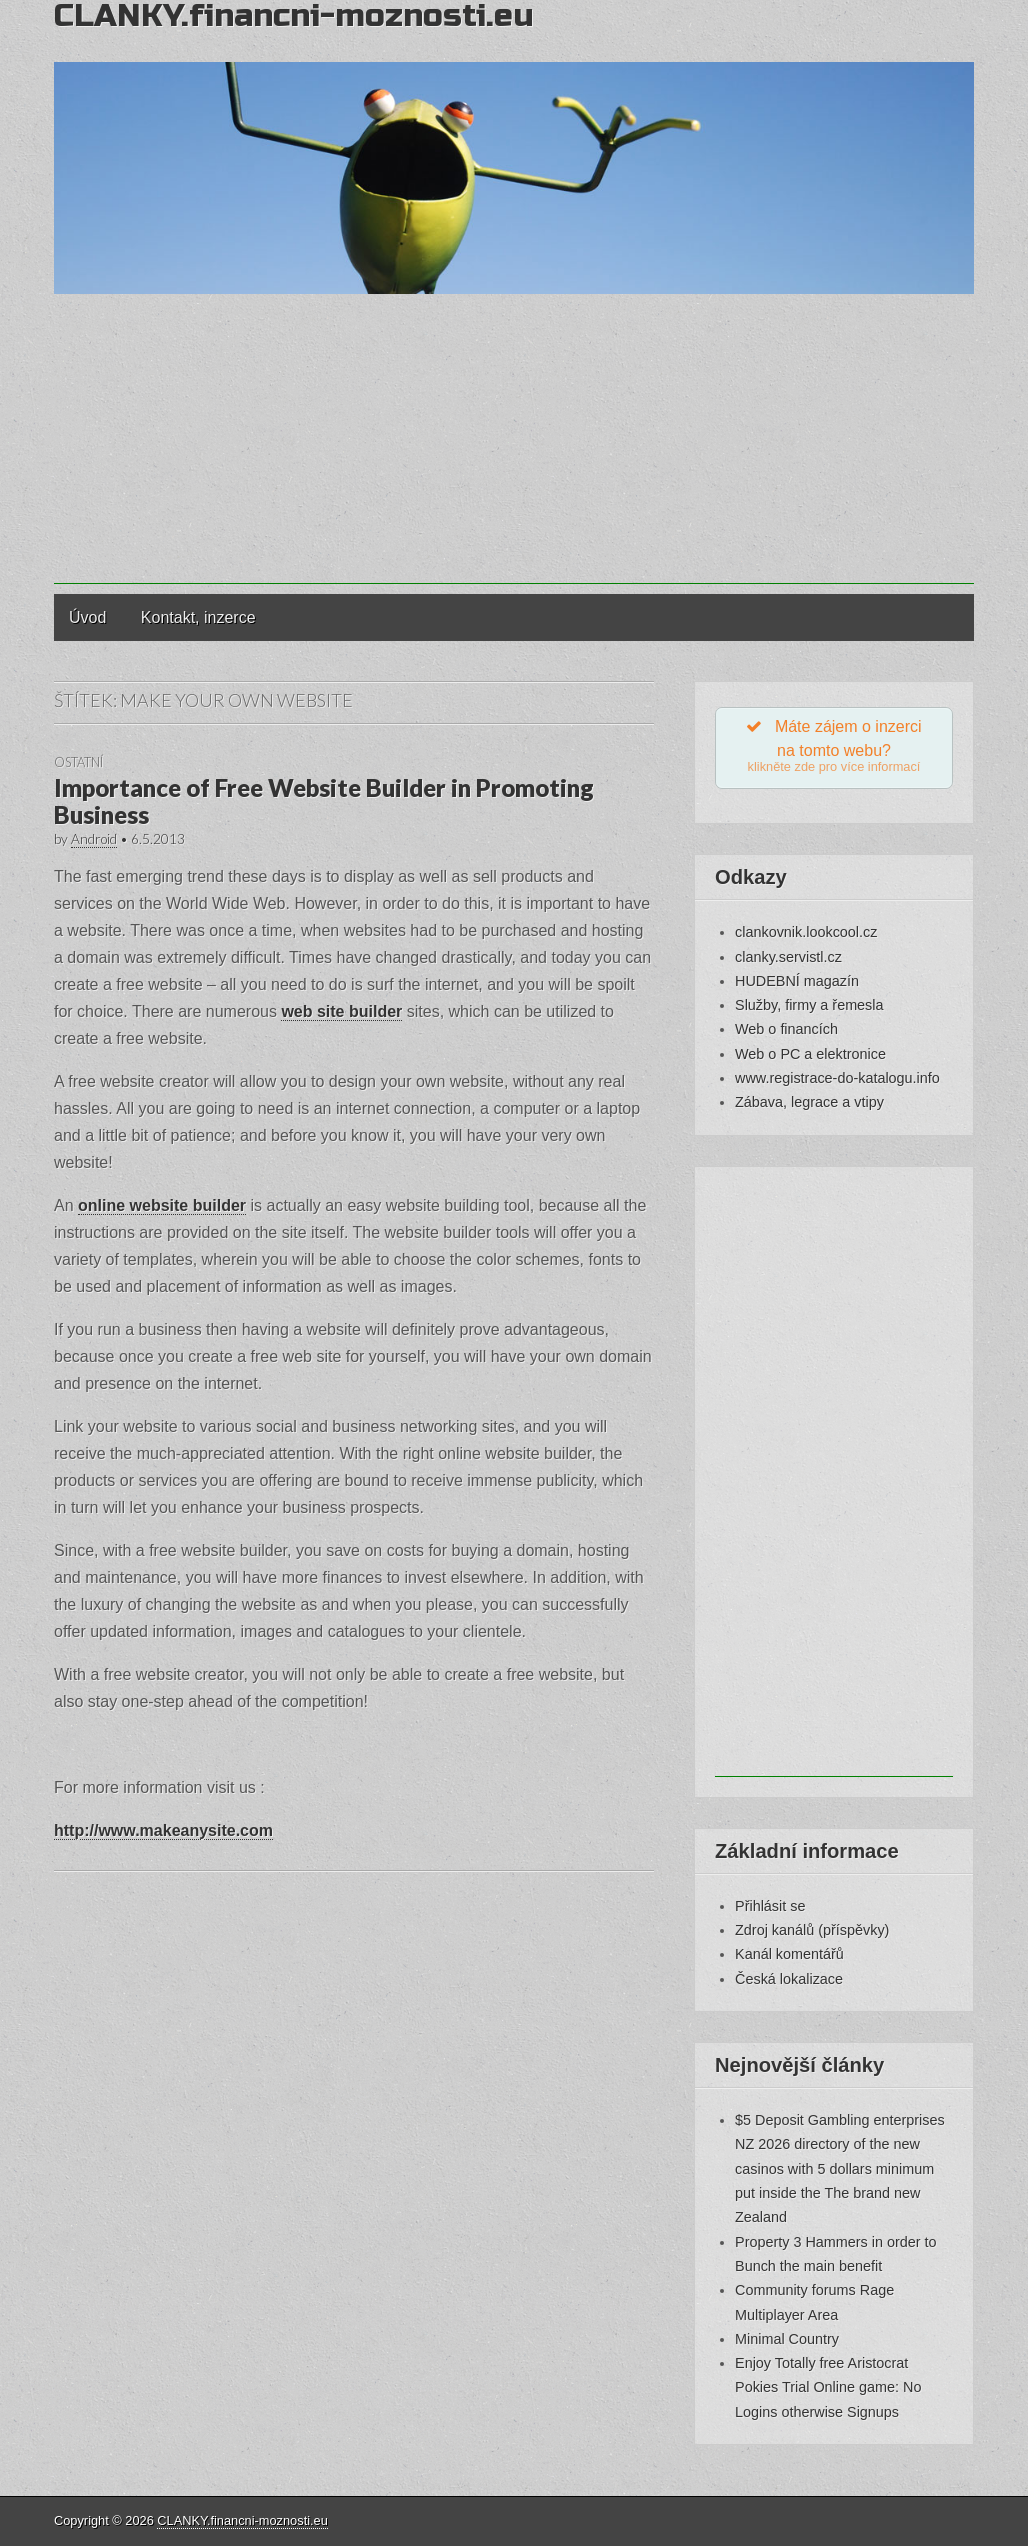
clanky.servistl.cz (788, 958)
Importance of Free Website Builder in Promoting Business (324, 800)
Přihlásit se (770, 1907)
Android (94, 839)
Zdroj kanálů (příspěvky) (812, 1931)
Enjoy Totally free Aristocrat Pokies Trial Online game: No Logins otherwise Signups (828, 2389)
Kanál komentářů (789, 1956)
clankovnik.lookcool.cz (806, 934)
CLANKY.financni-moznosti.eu (242, 2520)
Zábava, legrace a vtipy (809, 1104)
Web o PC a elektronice (810, 1055)
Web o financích (786, 1031)
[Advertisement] (514, 444)
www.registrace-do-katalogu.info (837, 1079)
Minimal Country (787, 2340)
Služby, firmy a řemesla (809, 1007)
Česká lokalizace (789, 1980)
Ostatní (78, 762)
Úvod (87, 617)
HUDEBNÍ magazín (797, 982)
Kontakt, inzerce (198, 617)
